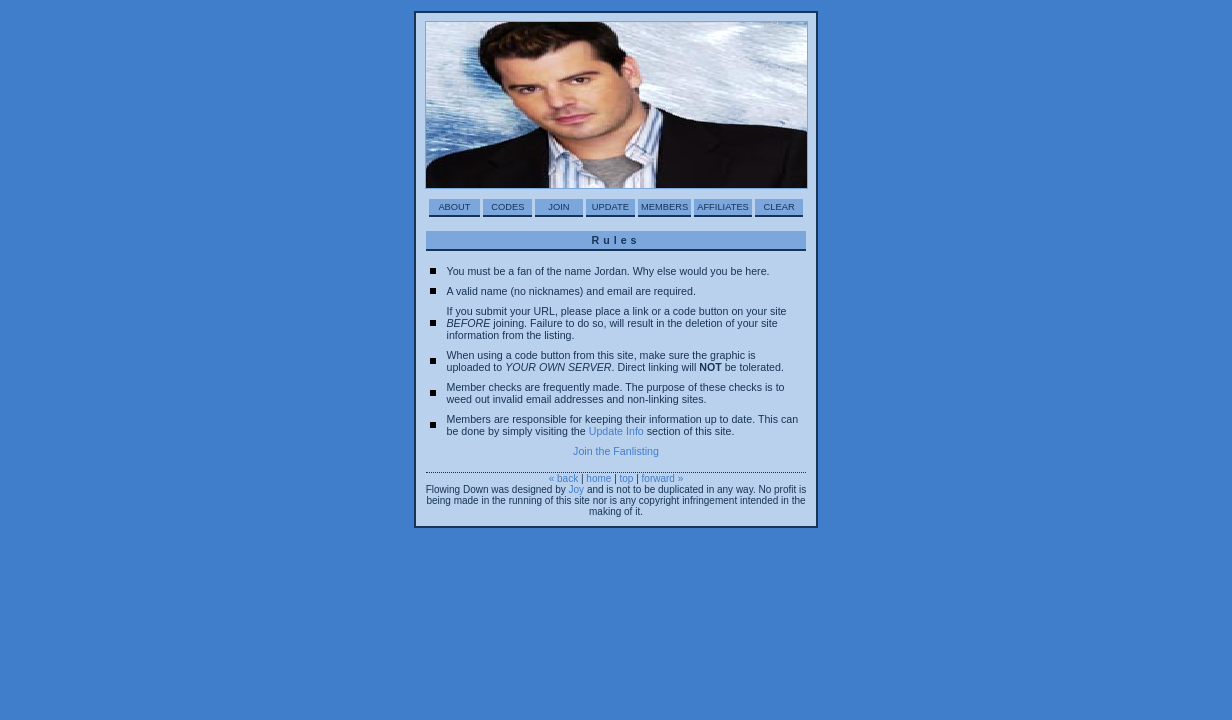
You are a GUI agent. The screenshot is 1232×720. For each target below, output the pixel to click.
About (454, 207)
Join (558, 207)
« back (563, 478)
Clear (779, 207)
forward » (663, 478)
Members (664, 207)
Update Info (616, 431)
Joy (577, 489)
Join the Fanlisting (616, 451)
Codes (507, 207)
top (627, 478)
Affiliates (723, 207)
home (598, 478)
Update (610, 207)
